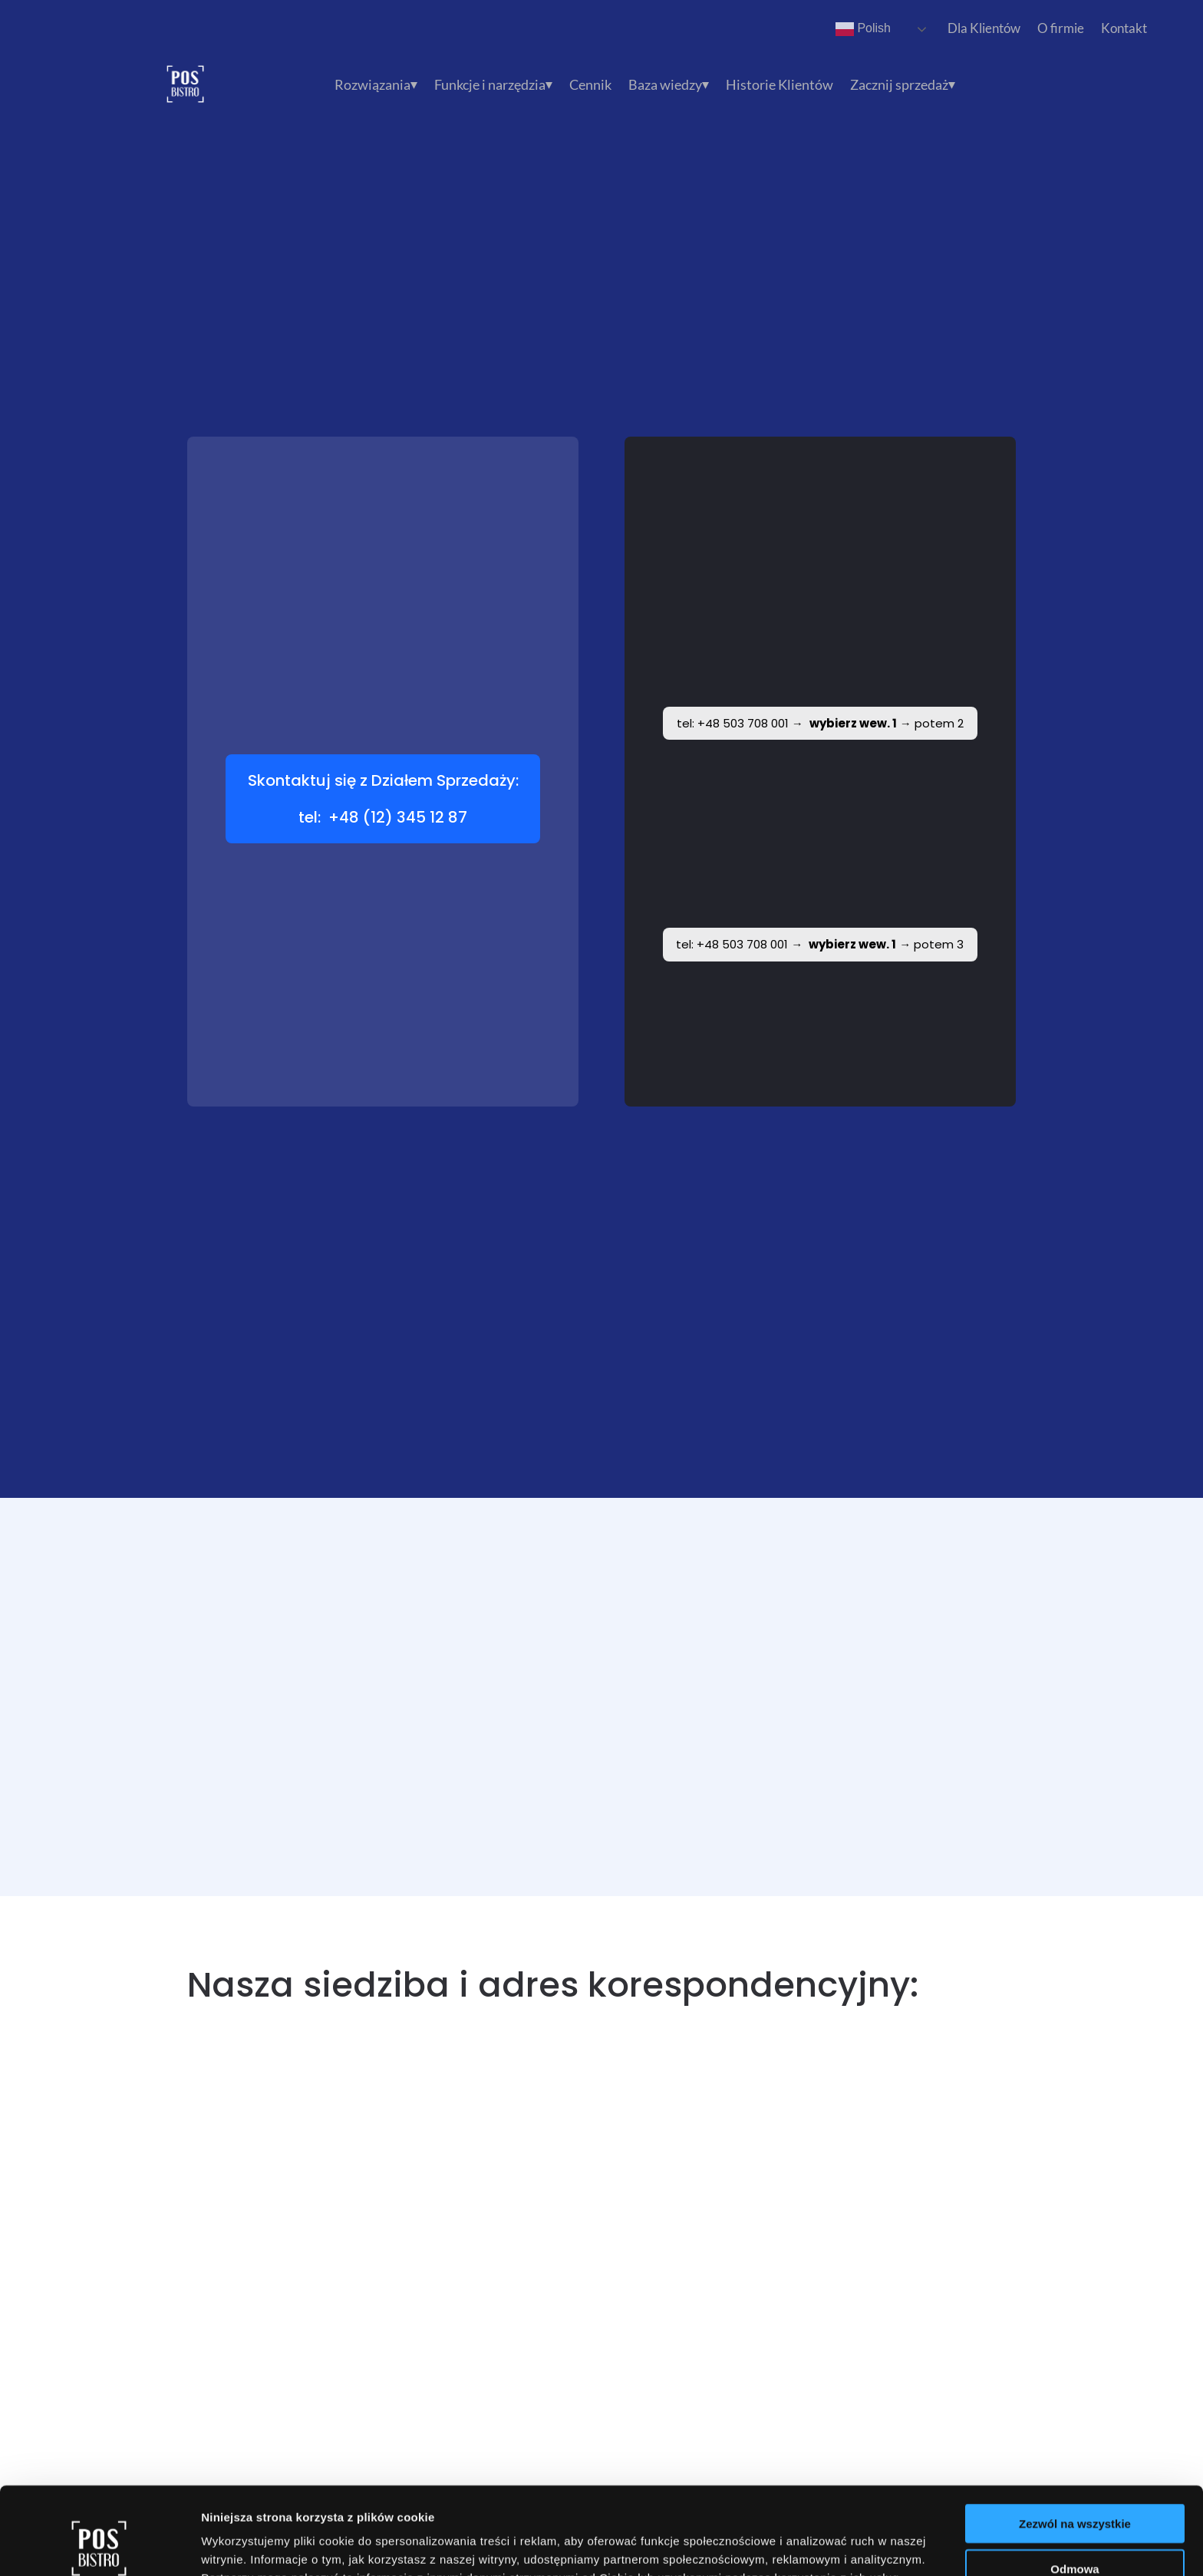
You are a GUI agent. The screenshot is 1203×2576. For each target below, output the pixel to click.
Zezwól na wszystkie (1075, 2441)
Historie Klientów (779, 86)
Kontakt (1124, 28)
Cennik (590, 86)
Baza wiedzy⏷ (668, 86)
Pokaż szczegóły (819, 2545)
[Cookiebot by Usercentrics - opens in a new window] (99, 2546)
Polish (863, 29)
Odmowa (1074, 2486)
